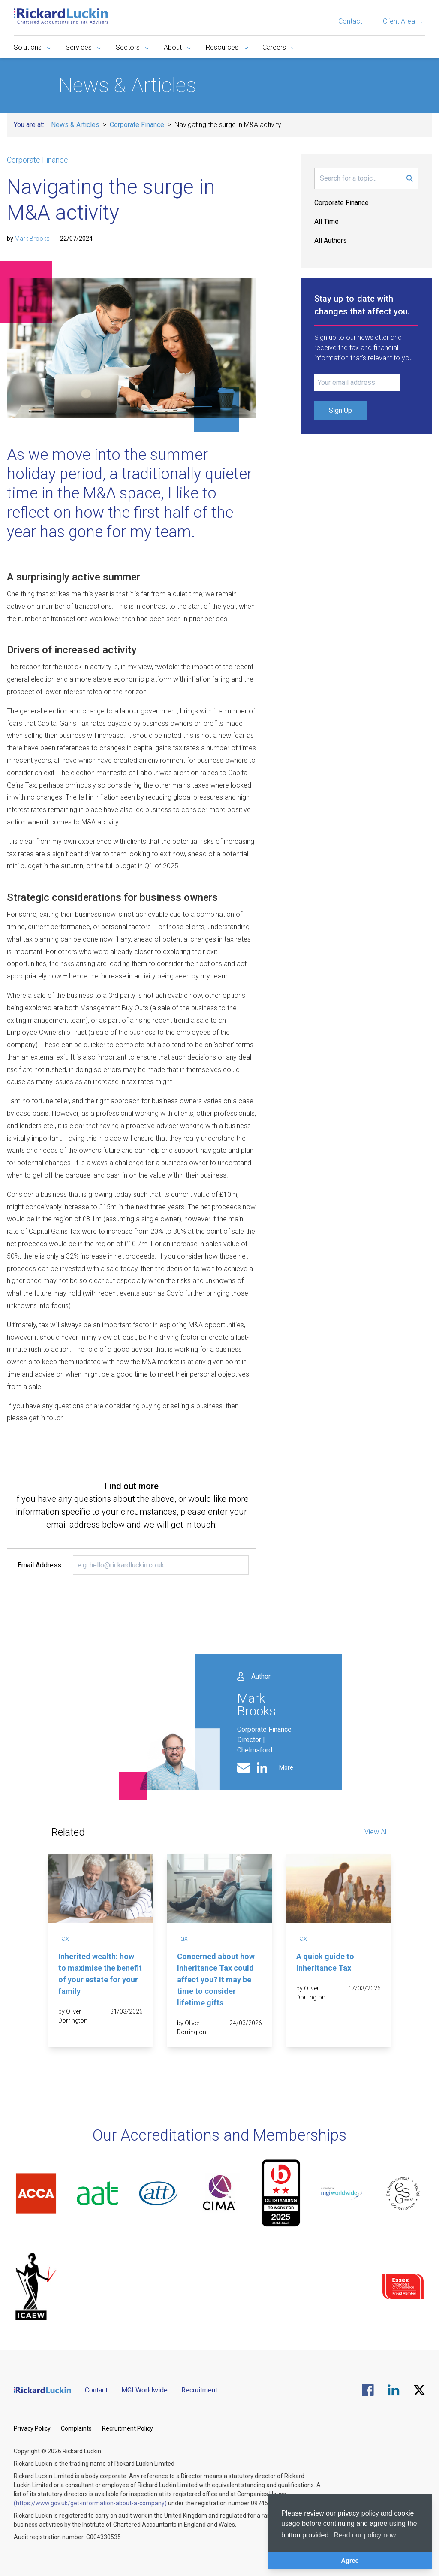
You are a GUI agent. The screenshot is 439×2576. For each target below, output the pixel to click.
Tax (63, 1938)
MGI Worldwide (144, 2390)
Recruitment (199, 2390)
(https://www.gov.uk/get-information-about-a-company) (90, 2503)
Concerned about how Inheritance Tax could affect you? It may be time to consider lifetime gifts (216, 1979)
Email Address (39, 1565)
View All (376, 1832)
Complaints (76, 2428)
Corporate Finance (137, 125)
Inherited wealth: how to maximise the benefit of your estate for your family (100, 1974)
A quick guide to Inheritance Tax (325, 1962)
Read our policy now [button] (365, 2535)
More (286, 1767)
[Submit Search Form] (409, 178)
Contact (350, 21)
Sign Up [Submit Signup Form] (340, 410)
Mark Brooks (32, 238)
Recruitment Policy (127, 2428)
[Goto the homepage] (61, 16)
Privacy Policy (32, 2428)
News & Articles (75, 125)
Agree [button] (350, 2560)
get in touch (46, 1418)
